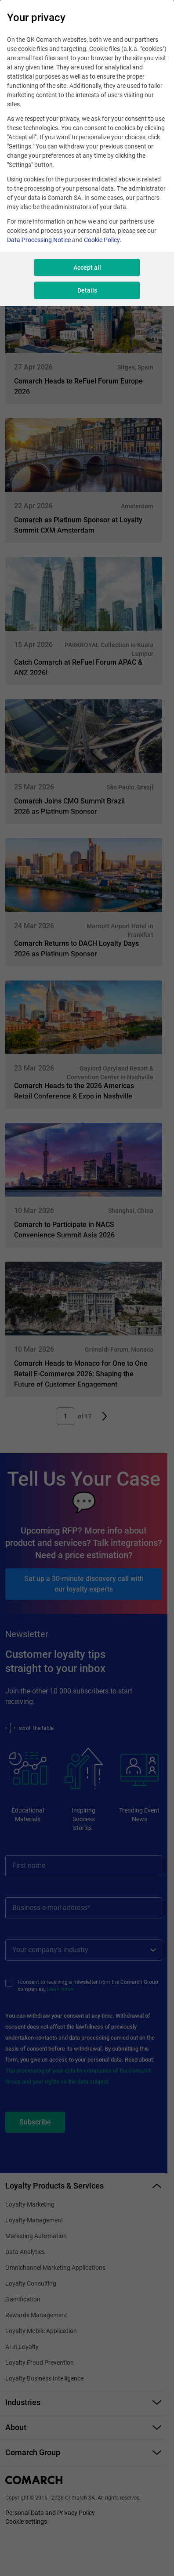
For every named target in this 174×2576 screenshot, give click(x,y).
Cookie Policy (102, 239)
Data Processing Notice (39, 239)
